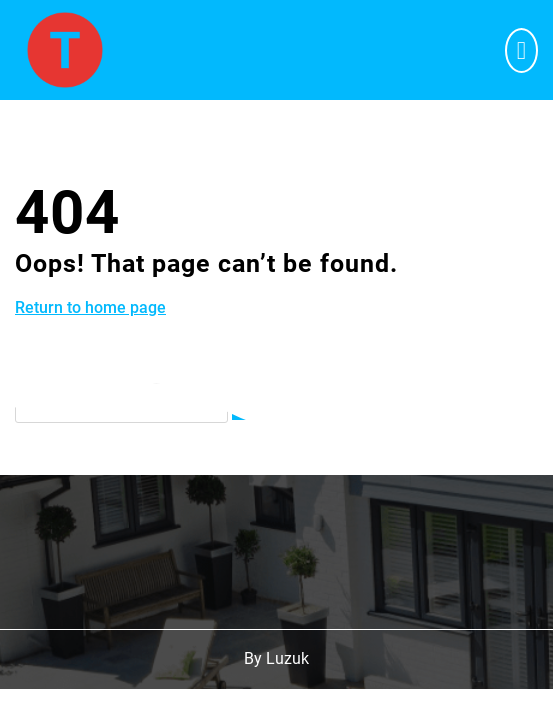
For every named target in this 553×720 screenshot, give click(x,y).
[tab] (521, 50)
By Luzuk (276, 658)
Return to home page (90, 308)
